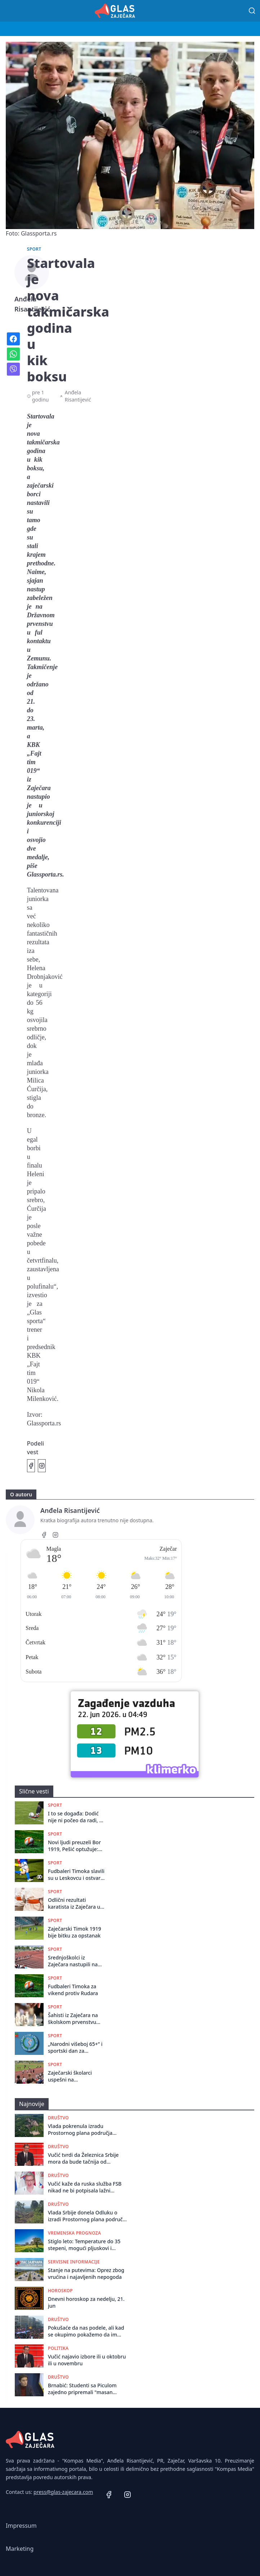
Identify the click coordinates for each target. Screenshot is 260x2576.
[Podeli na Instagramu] (42, 1465)
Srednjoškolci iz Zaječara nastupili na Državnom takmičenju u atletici (76, 1961)
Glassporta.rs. (45, 874)
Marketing (19, 2549)
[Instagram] (55, 1536)
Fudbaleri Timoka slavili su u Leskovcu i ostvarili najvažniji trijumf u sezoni (76, 1875)
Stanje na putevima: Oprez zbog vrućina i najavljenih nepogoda (86, 2273)
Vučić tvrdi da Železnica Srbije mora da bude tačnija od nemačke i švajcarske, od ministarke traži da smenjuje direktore (83, 2158)
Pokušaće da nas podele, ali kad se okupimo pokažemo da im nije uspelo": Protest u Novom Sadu (86, 2331)
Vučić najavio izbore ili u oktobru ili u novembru (87, 2360)
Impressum (21, 2526)
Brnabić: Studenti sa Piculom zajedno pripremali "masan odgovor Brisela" (82, 2389)
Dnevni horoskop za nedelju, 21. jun (86, 2302)
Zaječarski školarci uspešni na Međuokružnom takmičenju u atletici (72, 2076)
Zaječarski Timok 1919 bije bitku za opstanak (74, 1932)
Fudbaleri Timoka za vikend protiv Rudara (73, 1990)
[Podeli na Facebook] (31, 1465)
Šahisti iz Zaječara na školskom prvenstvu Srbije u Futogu (73, 2019)
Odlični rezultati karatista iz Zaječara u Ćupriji (74, 1903)
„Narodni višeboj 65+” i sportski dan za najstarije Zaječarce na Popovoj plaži (75, 2047)
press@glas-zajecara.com (63, 2491)
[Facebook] (44, 1536)
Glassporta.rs (44, 1423)
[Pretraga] (252, 11)
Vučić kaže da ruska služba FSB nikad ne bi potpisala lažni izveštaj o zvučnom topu (85, 2187)
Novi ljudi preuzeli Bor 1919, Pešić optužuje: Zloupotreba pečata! (74, 1846)
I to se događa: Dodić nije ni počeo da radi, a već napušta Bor (75, 1817)
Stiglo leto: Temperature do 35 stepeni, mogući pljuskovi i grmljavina (84, 2245)
